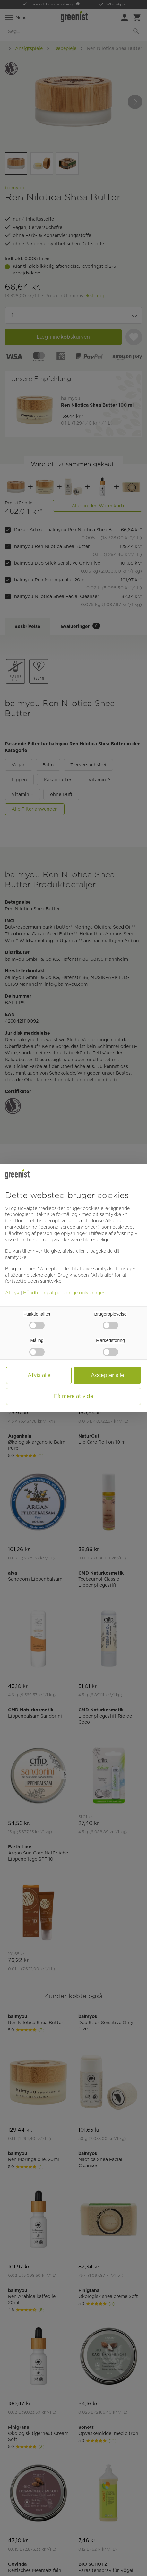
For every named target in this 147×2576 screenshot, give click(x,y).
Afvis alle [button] (39, 1375)
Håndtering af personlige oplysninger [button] (45, 1233)
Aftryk (12, 1292)
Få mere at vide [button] (73, 1396)
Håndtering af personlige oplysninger (64, 1292)
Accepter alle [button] (107, 1375)
